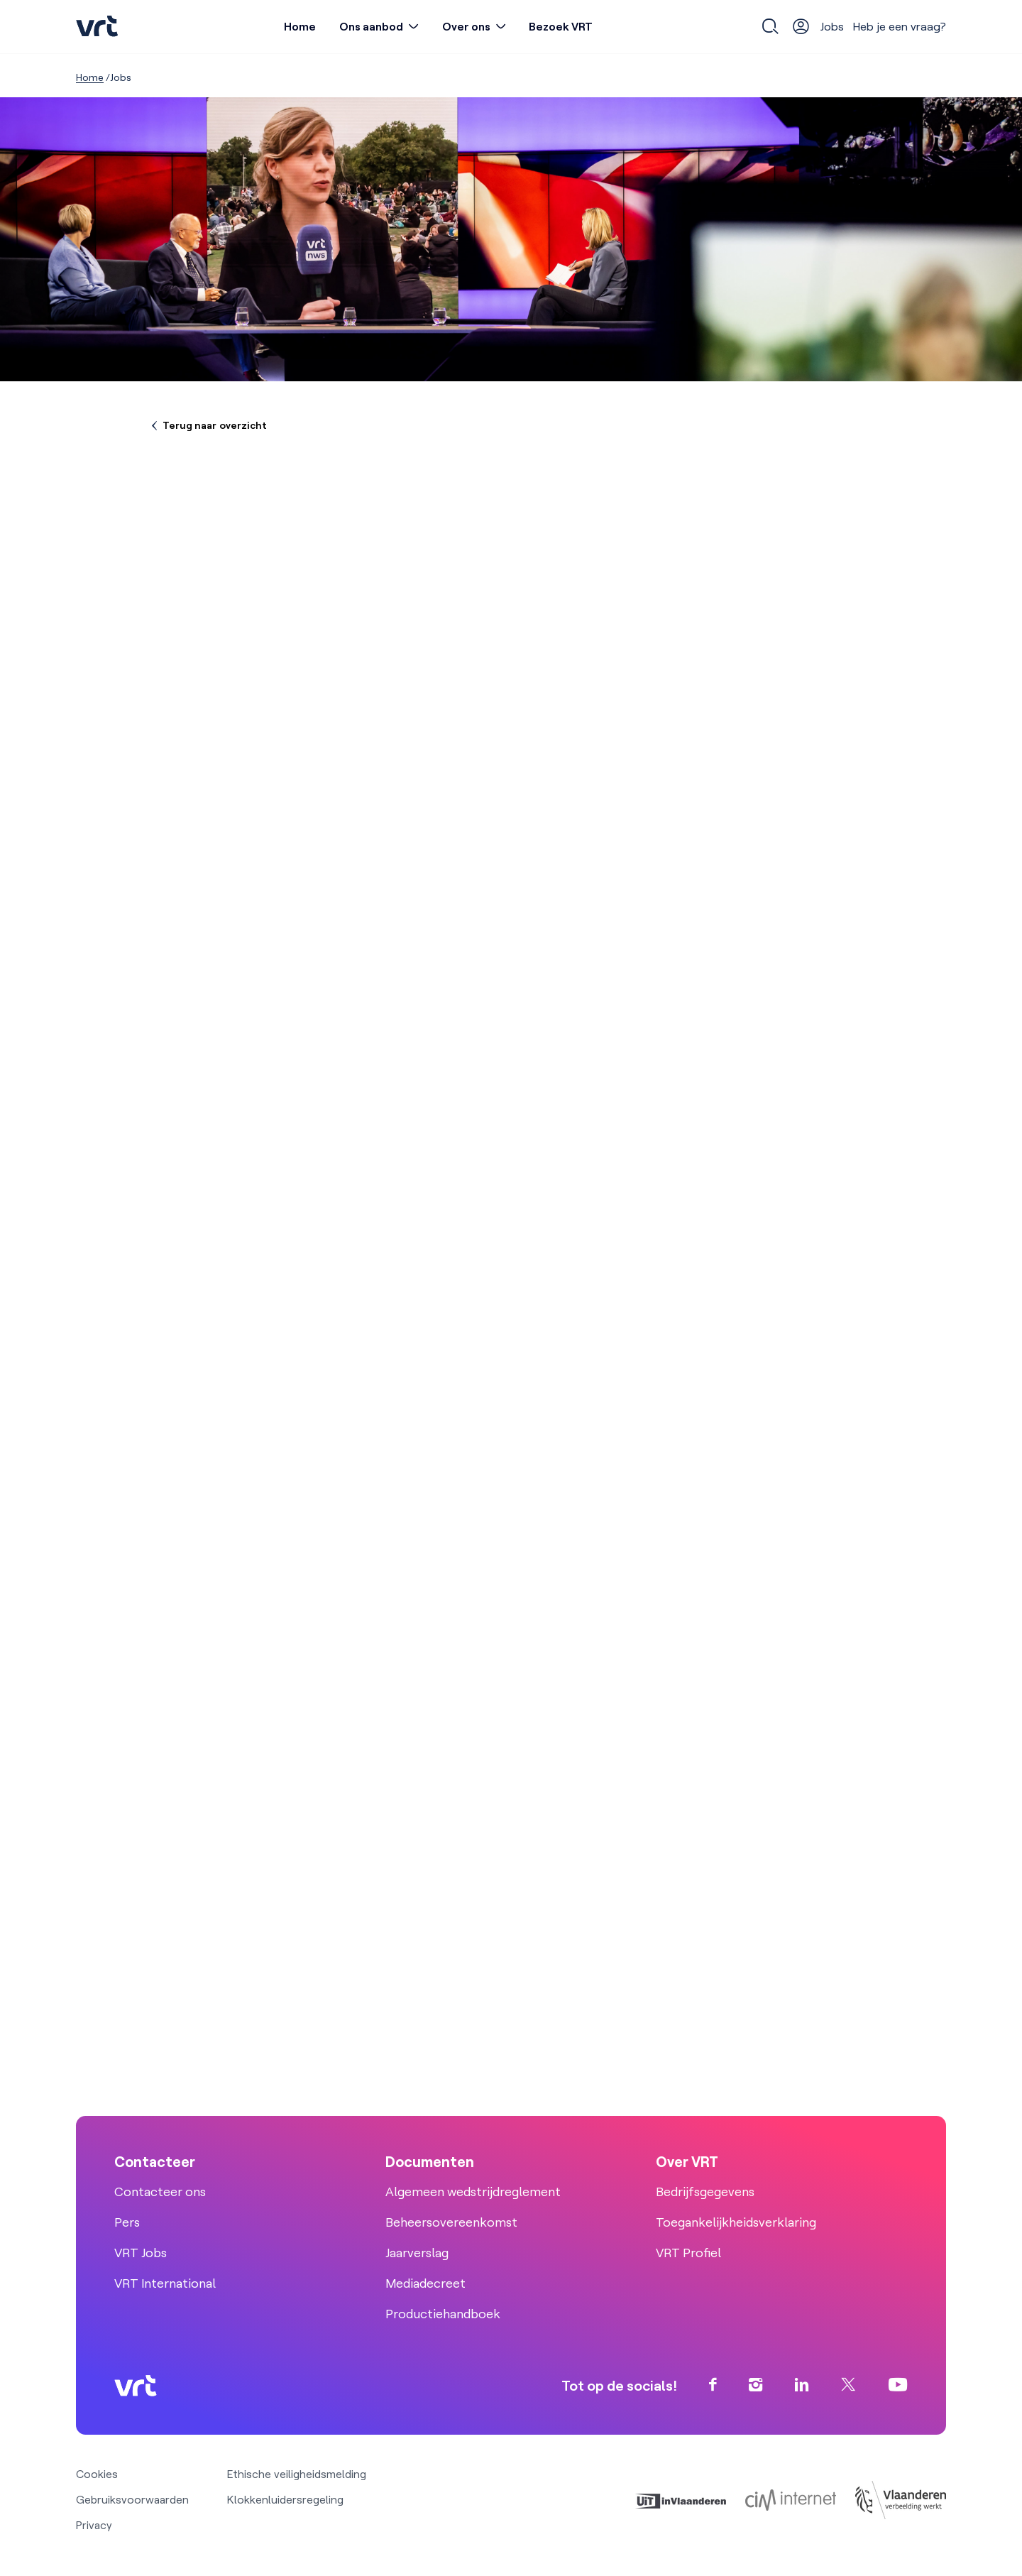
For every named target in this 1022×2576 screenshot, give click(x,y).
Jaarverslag (417, 2252)
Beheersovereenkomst (451, 2222)
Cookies (97, 2474)
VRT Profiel (688, 2252)
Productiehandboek (442, 2313)
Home (300, 26)
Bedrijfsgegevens (705, 2191)
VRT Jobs (140, 2252)
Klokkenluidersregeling (285, 2499)
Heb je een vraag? (899, 26)
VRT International (165, 2283)
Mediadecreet (425, 2283)
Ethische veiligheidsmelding (296, 2474)
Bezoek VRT (561, 26)
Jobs (832, 26)
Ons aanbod (371, 26)
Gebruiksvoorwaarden (132, 2499)
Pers (127, 2222)
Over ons (466, 26)
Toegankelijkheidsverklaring (736, 2222)
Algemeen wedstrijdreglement (473, 2191)
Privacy (94, 2525)
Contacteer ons (160, 2191)
